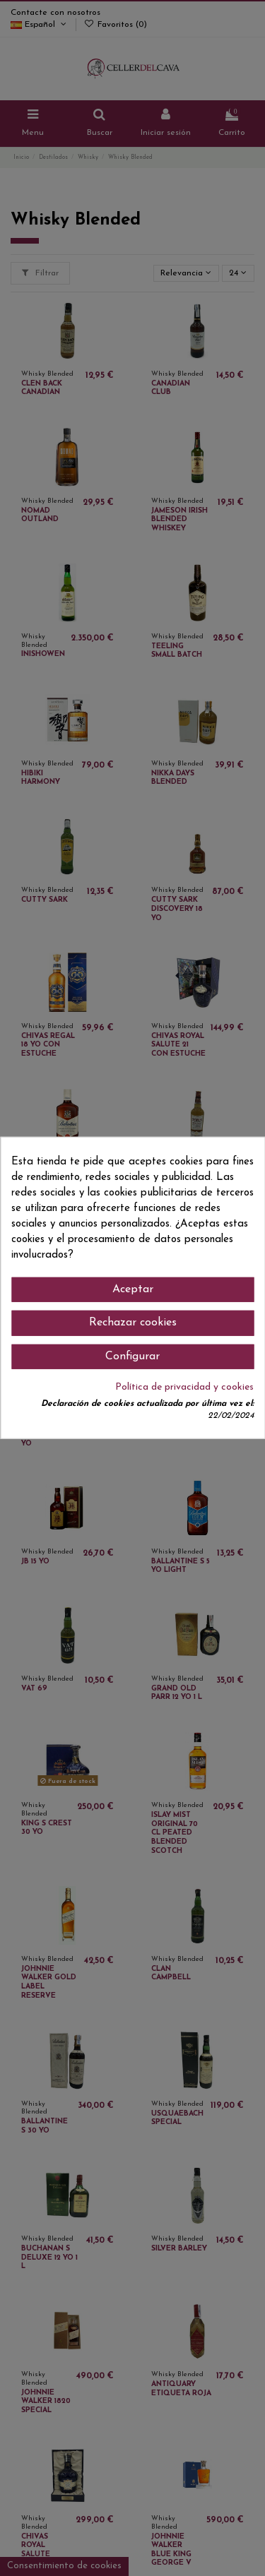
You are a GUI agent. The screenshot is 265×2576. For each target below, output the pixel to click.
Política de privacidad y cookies (184, 1387)
